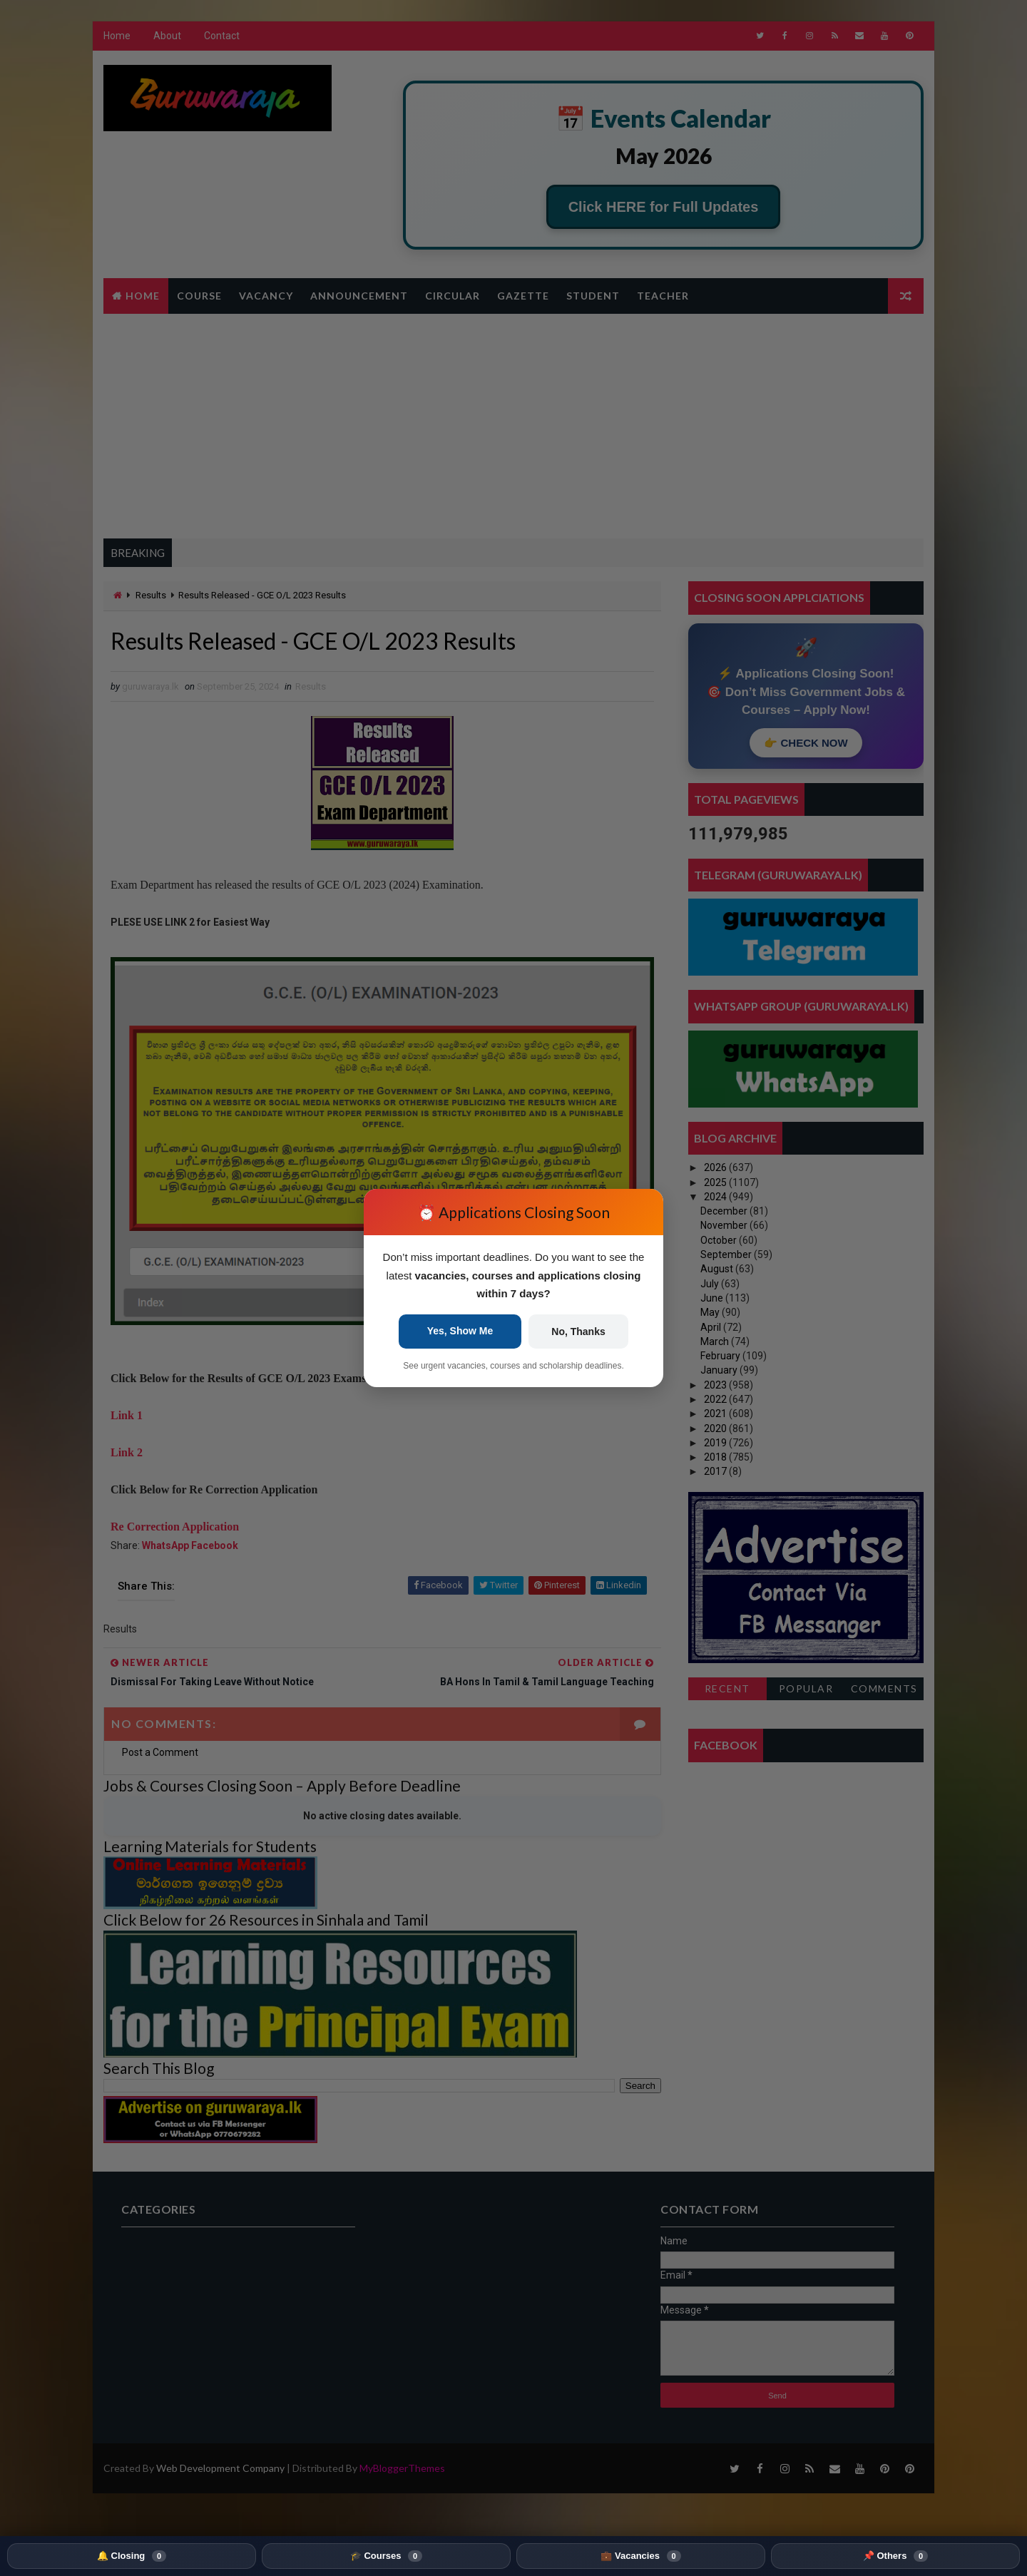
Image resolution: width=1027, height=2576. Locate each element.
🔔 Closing (131, 2556)
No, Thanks (578, 1331)
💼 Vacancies (640, 2556)
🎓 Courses (386, 2556)
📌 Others (895, 2556)
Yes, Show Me (460, 1330)
